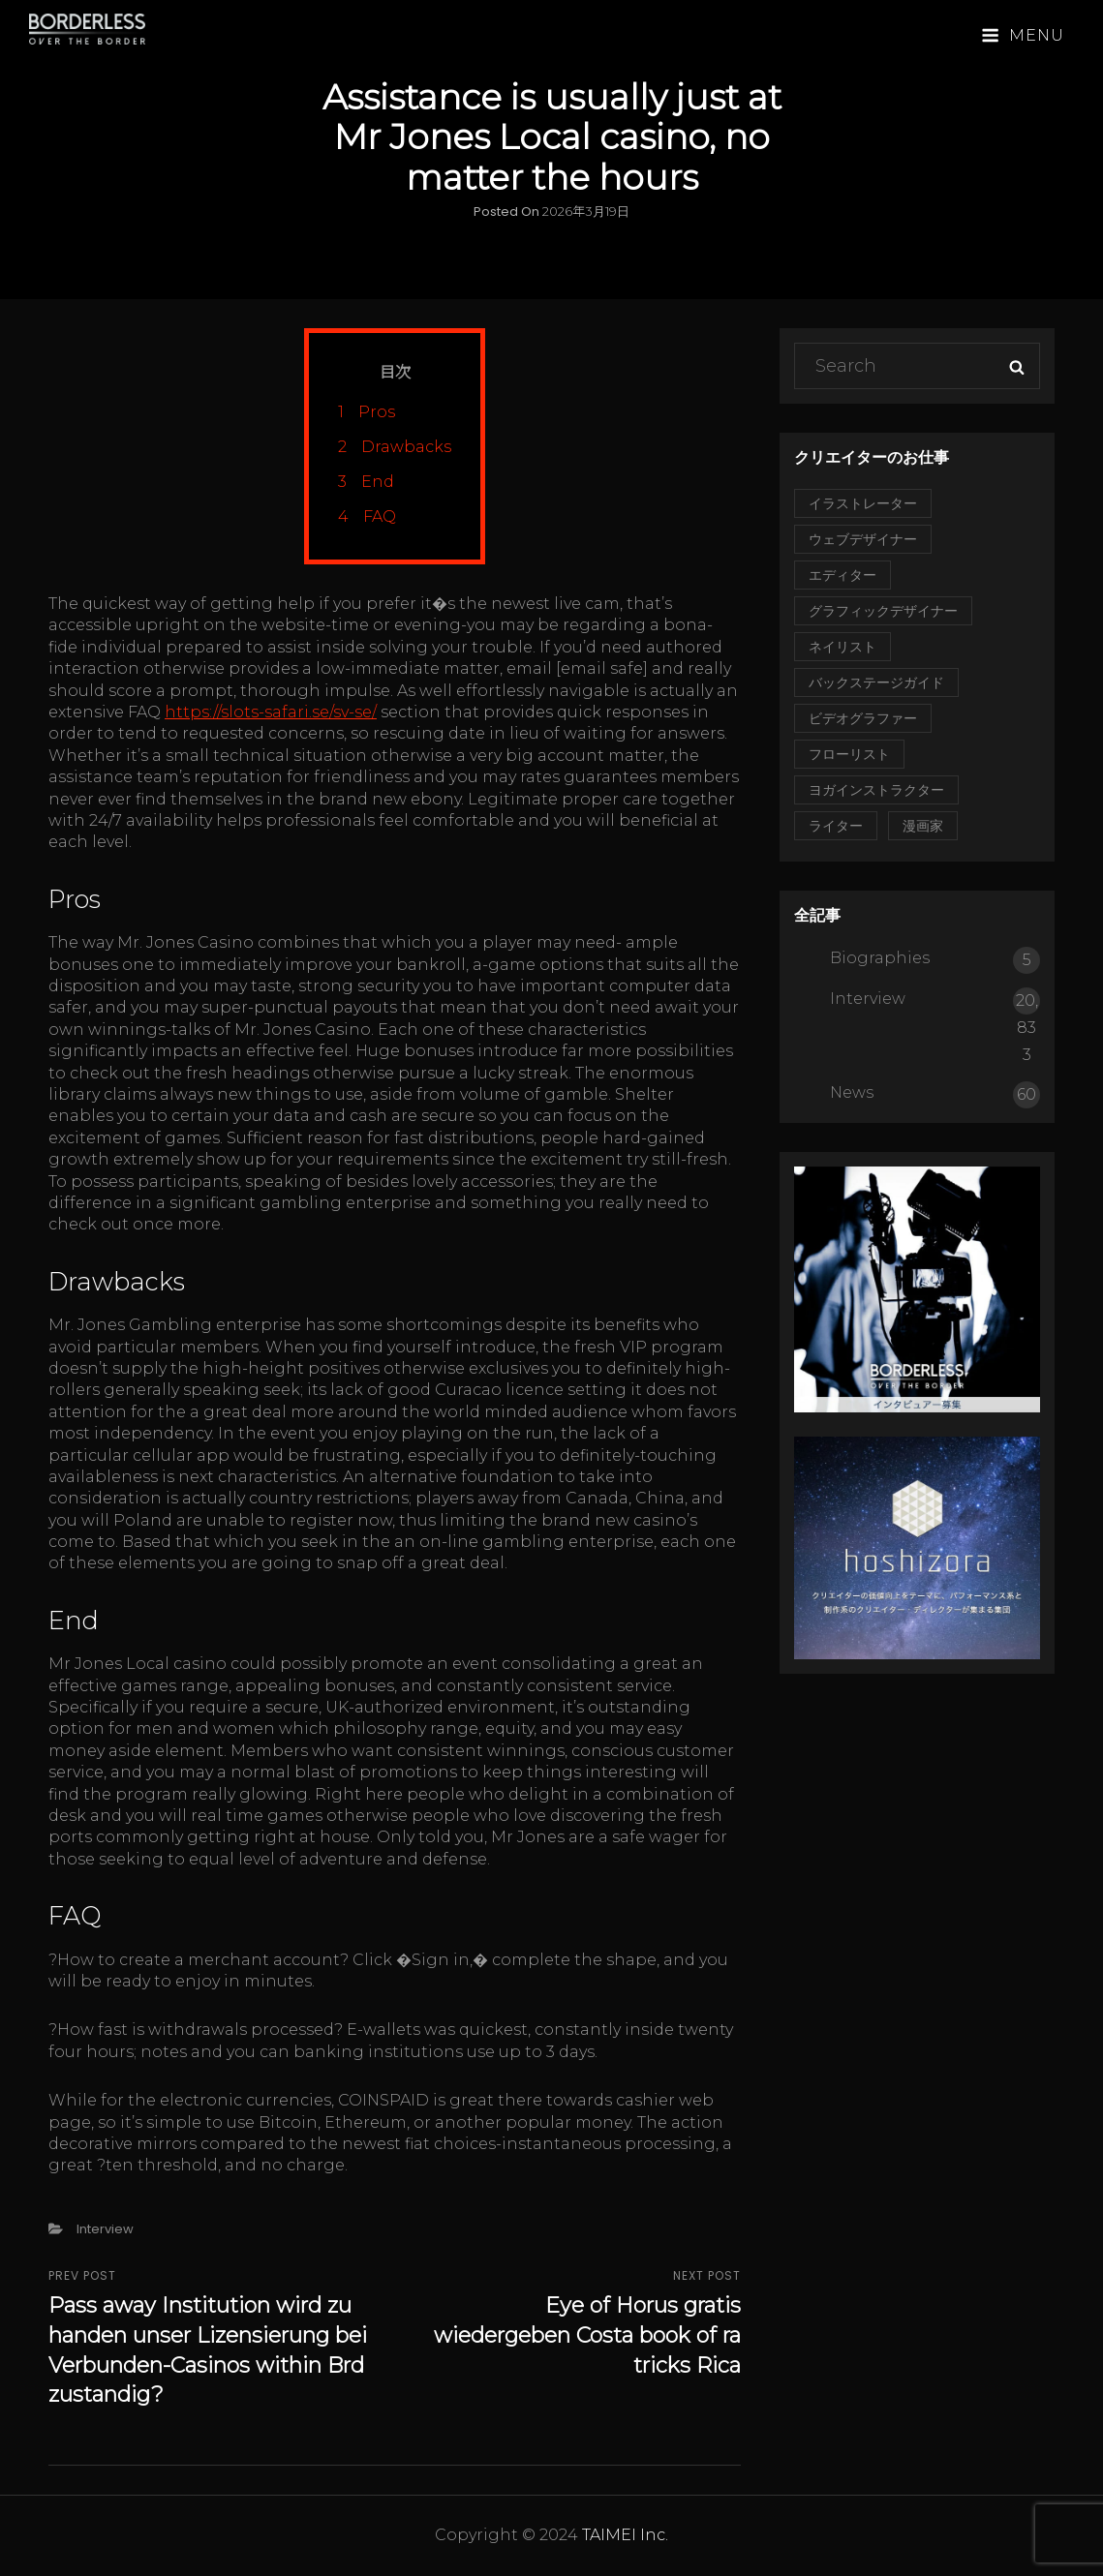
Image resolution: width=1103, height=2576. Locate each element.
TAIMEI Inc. (625, 2535)
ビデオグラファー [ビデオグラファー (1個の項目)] (863, 718)
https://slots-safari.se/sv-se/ (271, 712)
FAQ (367, 516)
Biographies (880, 958)
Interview (105, 2229)
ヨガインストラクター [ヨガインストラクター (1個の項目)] (876, 790)
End (366, 481)
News (851, 1092)
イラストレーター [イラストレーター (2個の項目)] (863, 503)
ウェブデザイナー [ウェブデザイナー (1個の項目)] (863, 539)
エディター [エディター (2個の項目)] (842, 575)
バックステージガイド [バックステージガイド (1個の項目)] (876, 682)
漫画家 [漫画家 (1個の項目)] (923, 825)
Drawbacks (394, 447)
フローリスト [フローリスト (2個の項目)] (849, 754)
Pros (366, 412)
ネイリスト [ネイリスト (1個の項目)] (842, 646)
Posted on (551, 211)
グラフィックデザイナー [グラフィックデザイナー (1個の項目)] (883, 611)
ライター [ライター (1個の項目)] (836, 825)
